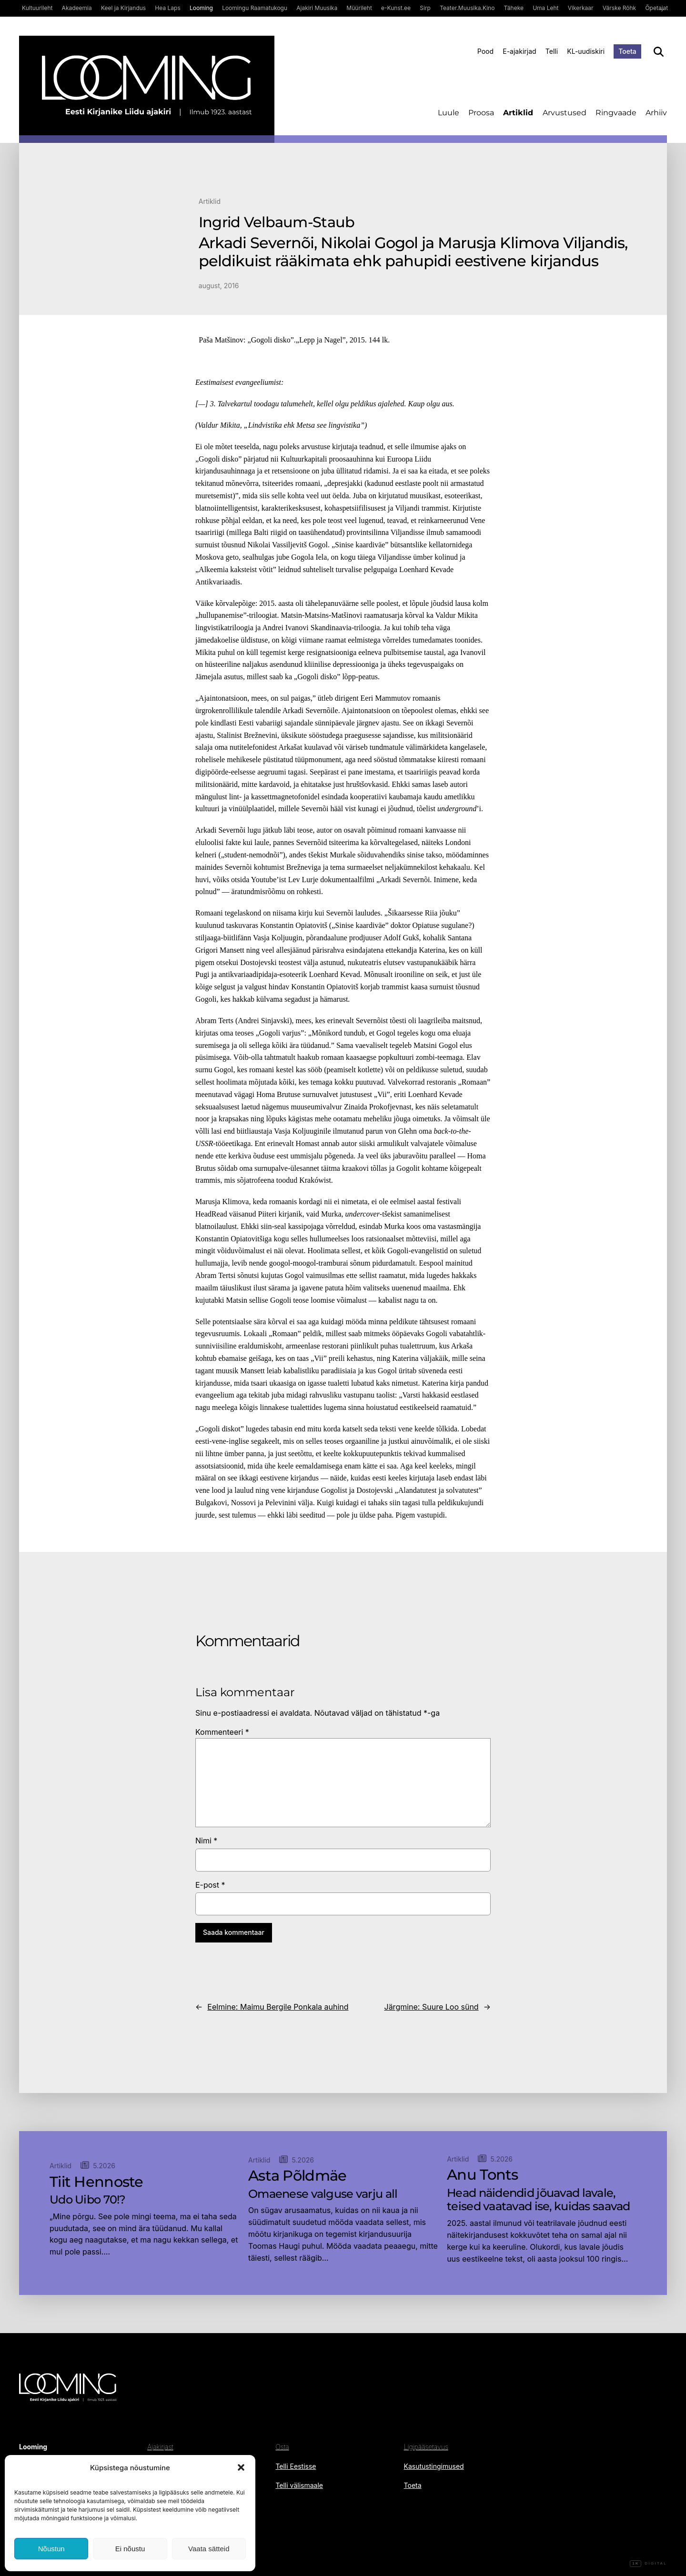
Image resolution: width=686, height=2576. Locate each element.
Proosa (481, 112)
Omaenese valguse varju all (322, 2194)
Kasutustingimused (434, 2466)
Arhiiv (656, 112)
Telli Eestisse (295, 2466)
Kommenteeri (222, 1732)
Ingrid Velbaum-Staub (277, 222)
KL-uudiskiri (586, 51)
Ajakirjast (160, 2447)
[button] (241, 2467)
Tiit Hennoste (96, 2182)
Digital (648, 2563)
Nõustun (51, 2549)
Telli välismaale (299, 2485)
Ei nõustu (130, 2549)
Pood (485, 51)
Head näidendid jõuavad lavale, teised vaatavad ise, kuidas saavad (538, 2200)
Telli (551, 51)
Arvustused (564, 112)
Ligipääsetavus (426, 2447)
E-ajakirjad (519, 51)
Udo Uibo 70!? (88, 2199)
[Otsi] (658, 51)
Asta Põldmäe (297, 2176)
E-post (210, 1885)
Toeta (627, 51)
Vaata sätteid (208, 2549)
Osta (282, 2447)
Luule (448, 112)
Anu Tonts (482, 2175)
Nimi (206, 1840)
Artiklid (518, 112)
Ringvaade (615, 112)
